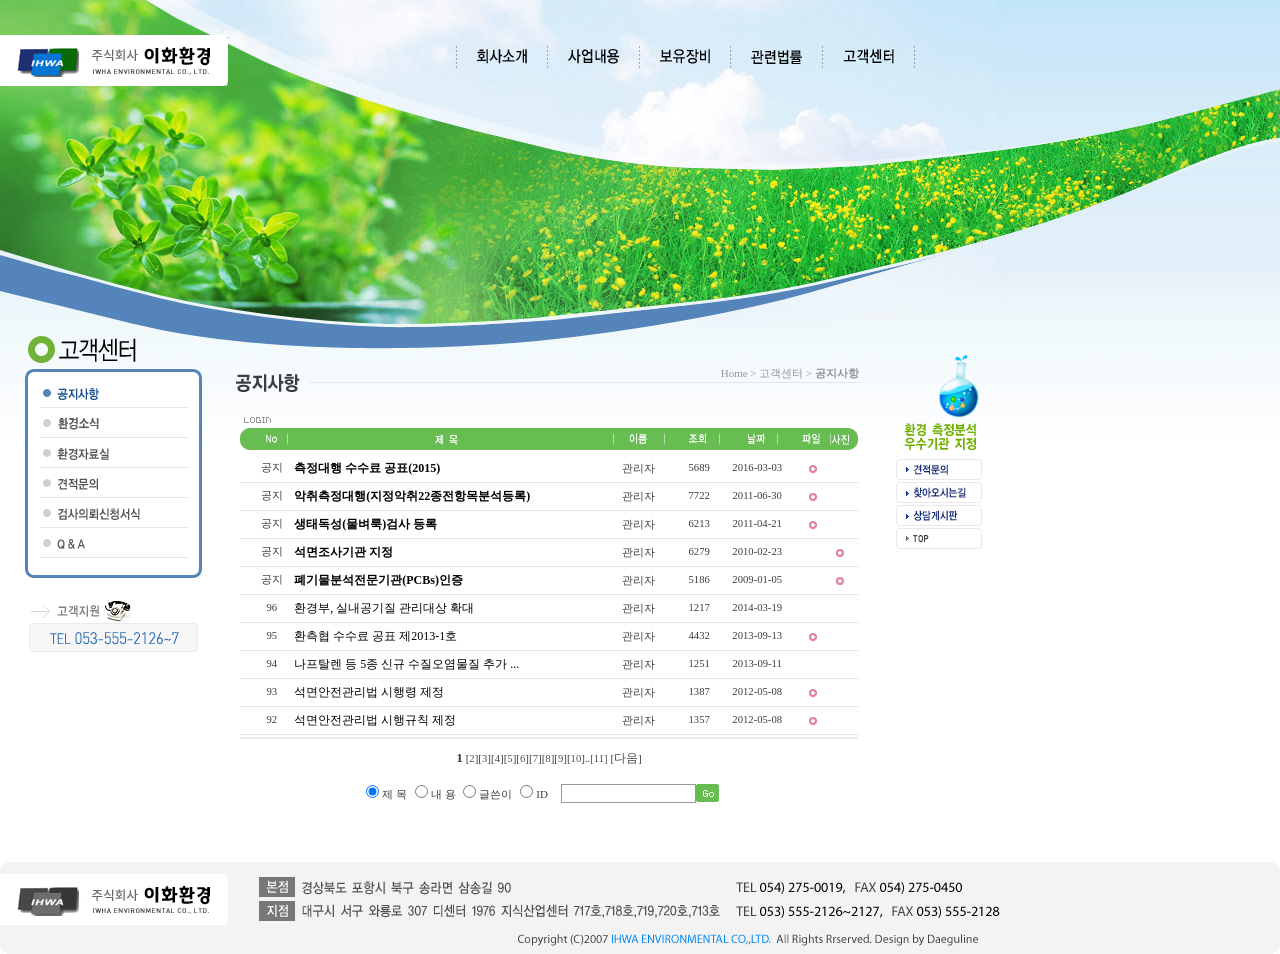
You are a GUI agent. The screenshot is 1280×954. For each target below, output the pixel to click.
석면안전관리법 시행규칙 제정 (375, 720)
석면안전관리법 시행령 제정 (369, 692)
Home (734, 373)
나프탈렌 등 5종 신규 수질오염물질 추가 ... (406, 664)
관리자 (638, 468)
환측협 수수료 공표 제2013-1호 (375, 636)
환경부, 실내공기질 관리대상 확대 (384, 608)
